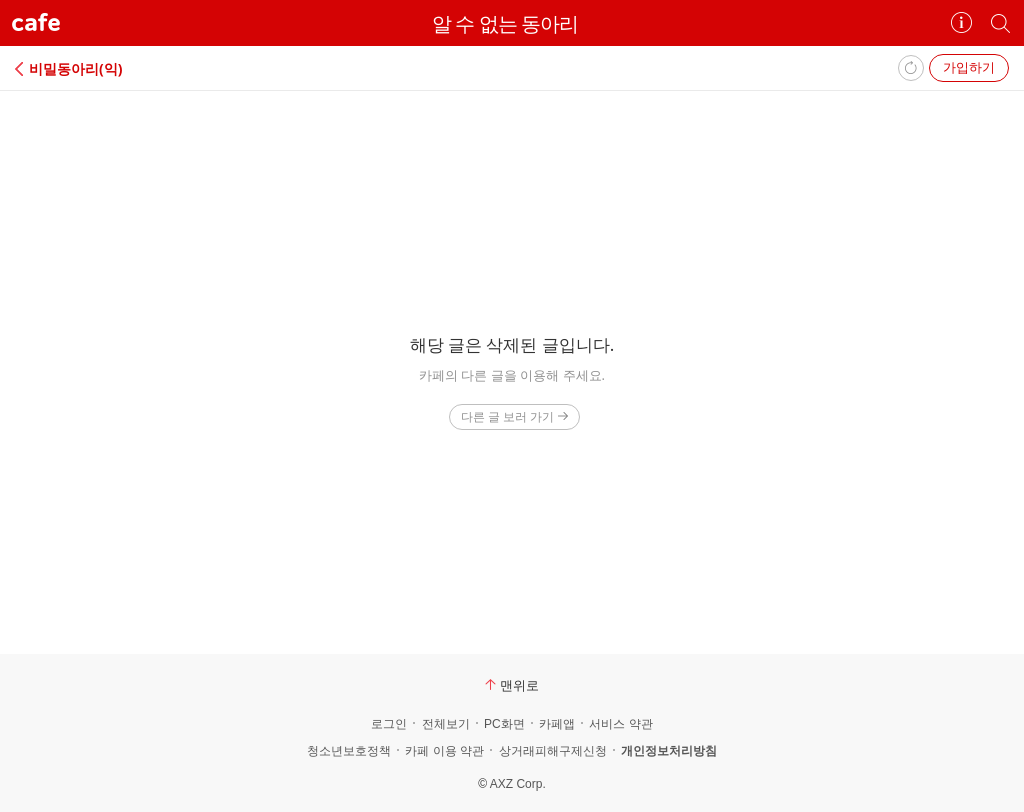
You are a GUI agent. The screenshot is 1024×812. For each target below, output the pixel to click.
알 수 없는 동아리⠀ (512, 23)
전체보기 (446, 724)
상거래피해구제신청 (553, 751)
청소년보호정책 (349, 751)
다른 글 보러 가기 (514, 416)
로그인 (389, 724)
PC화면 (504, 724)
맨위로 (512, 685)
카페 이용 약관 (444, 751)
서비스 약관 (620, 724)
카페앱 (557, 724)
